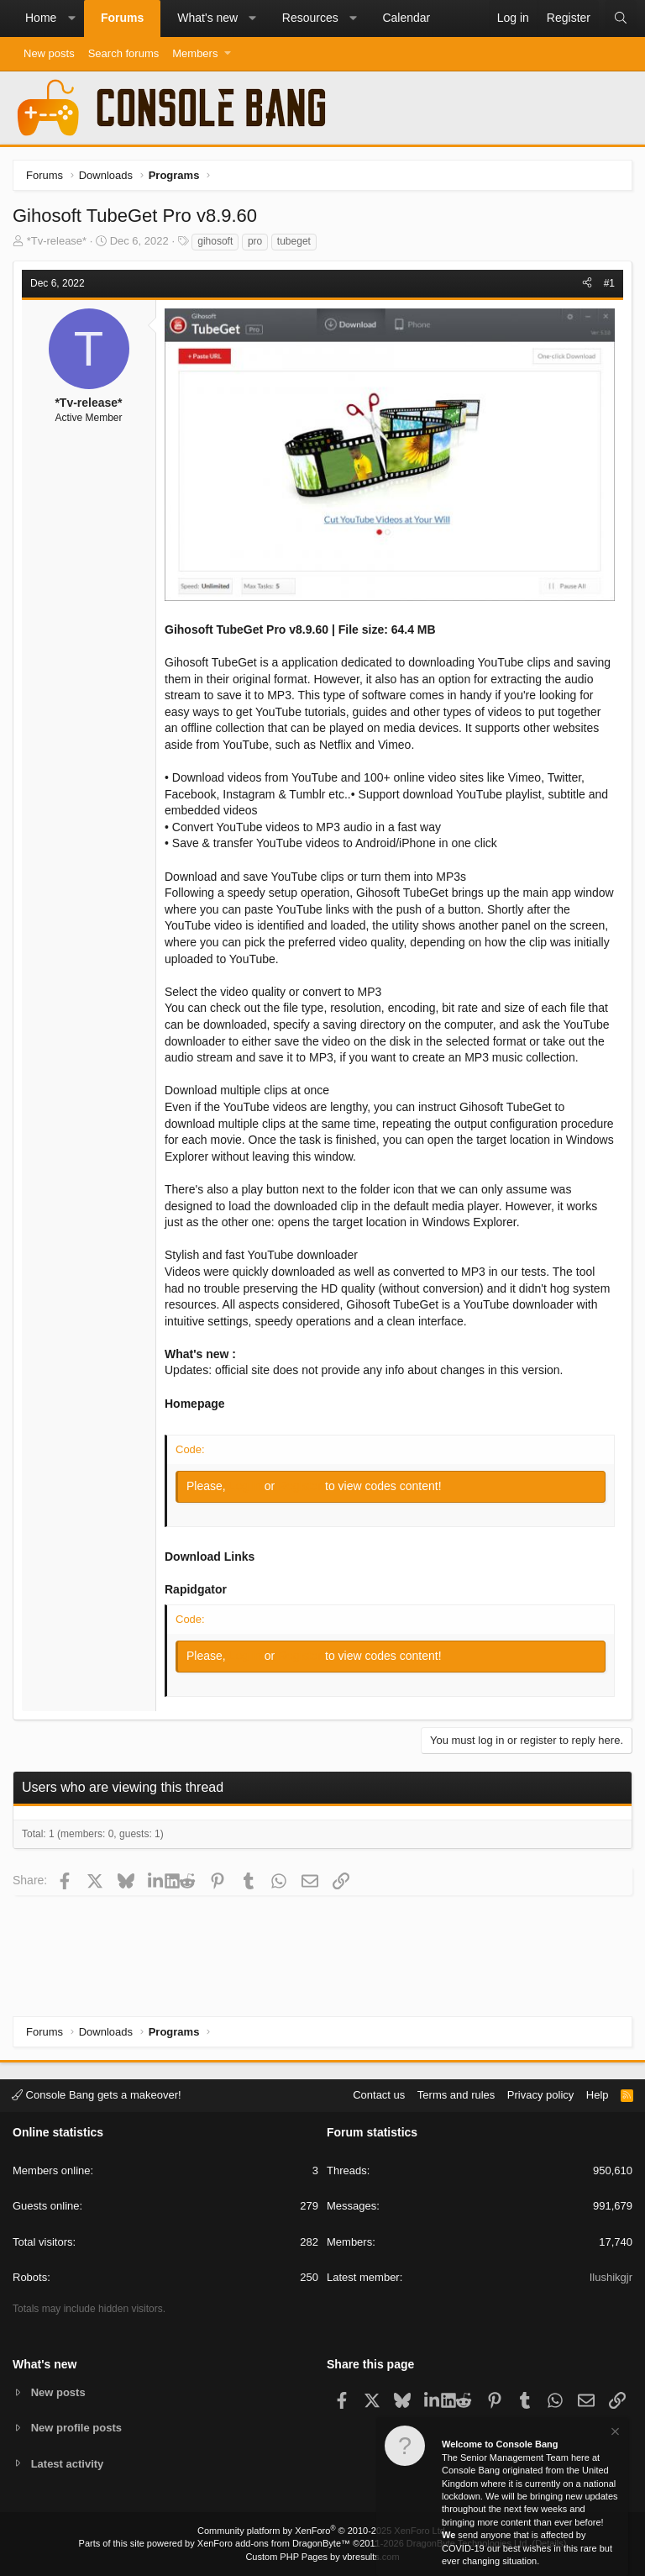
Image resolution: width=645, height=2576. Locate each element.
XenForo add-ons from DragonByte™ (273, 2543)
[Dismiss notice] (614, 2434)
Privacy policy (540, 2095)
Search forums (124, 53)
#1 (609, 283)
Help (597, 2095)
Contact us (379, 2095)
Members (195, 53)
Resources (310, 17)
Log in (247, 1486)
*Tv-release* (57, 240)
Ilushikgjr (611, 2277)
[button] (71, 18)
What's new (207, 17)
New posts (49, 53)
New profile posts (76, 2427)
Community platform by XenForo (322, 2531)
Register (301, 1486)
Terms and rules (456, 2095)
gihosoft (215, 241)
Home (40, 17)
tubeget (294, 241)
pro (255, 241)
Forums (122, 17)
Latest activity (67, 2463)
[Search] (621, 18)
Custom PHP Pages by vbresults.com (322, 2557)
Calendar (406, 17)
